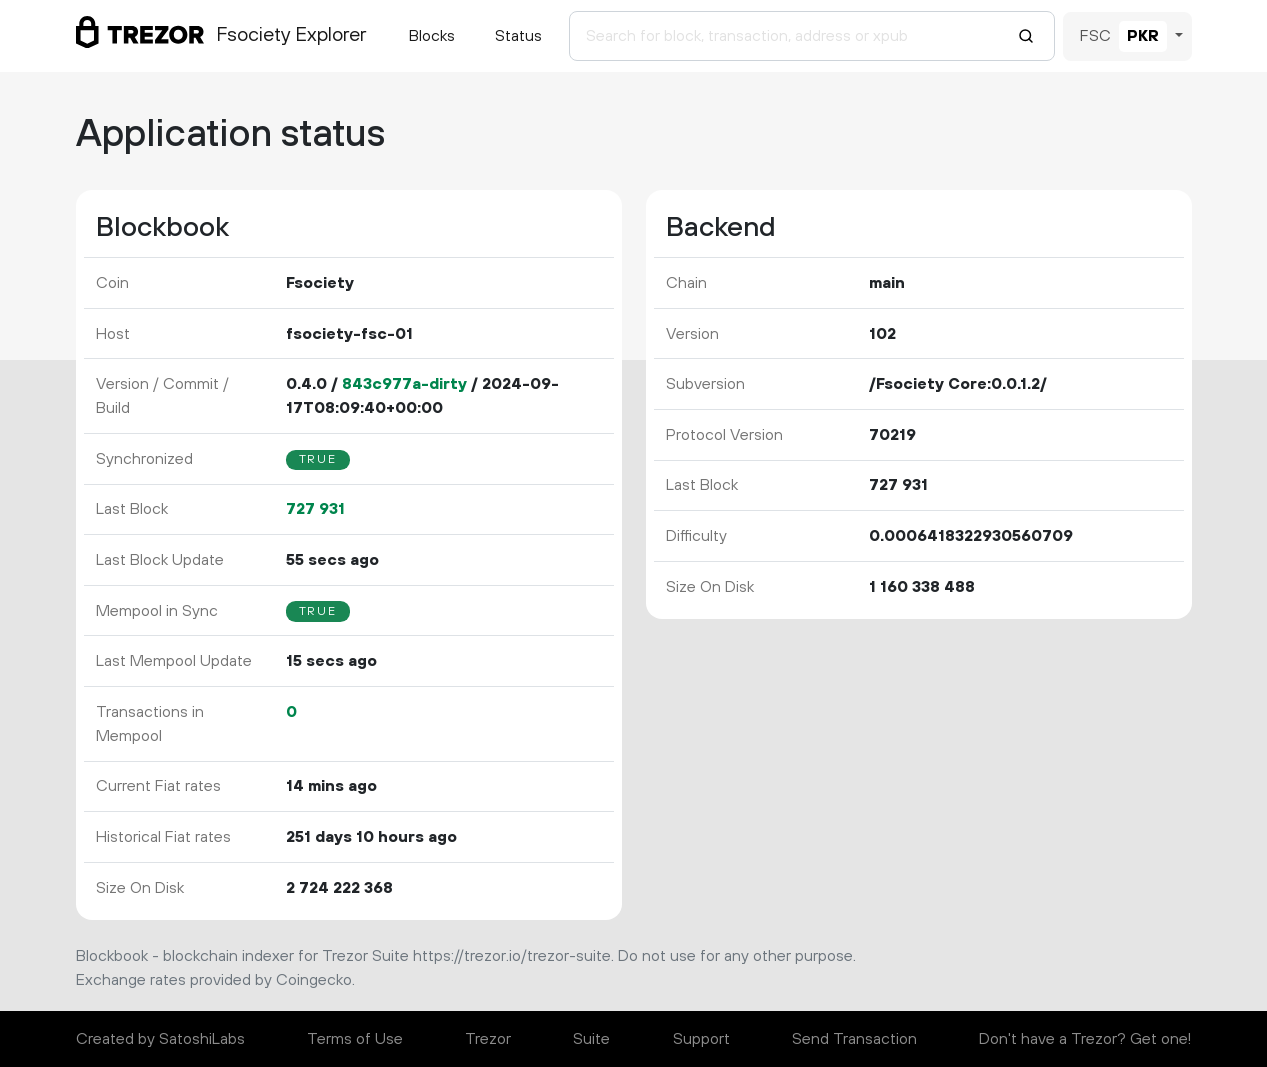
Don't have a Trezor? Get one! (1085, 1039)
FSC (1095, 36)
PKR (1143, 36)
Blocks (432, 36)
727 (315, 509)
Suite (591, 1039)
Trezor (488, 1039)
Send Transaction (854, 1039)
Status (518, 36)
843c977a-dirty (404, 384)
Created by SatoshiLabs (160, 1039)
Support (701, 1039)
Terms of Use (355, 1039)
